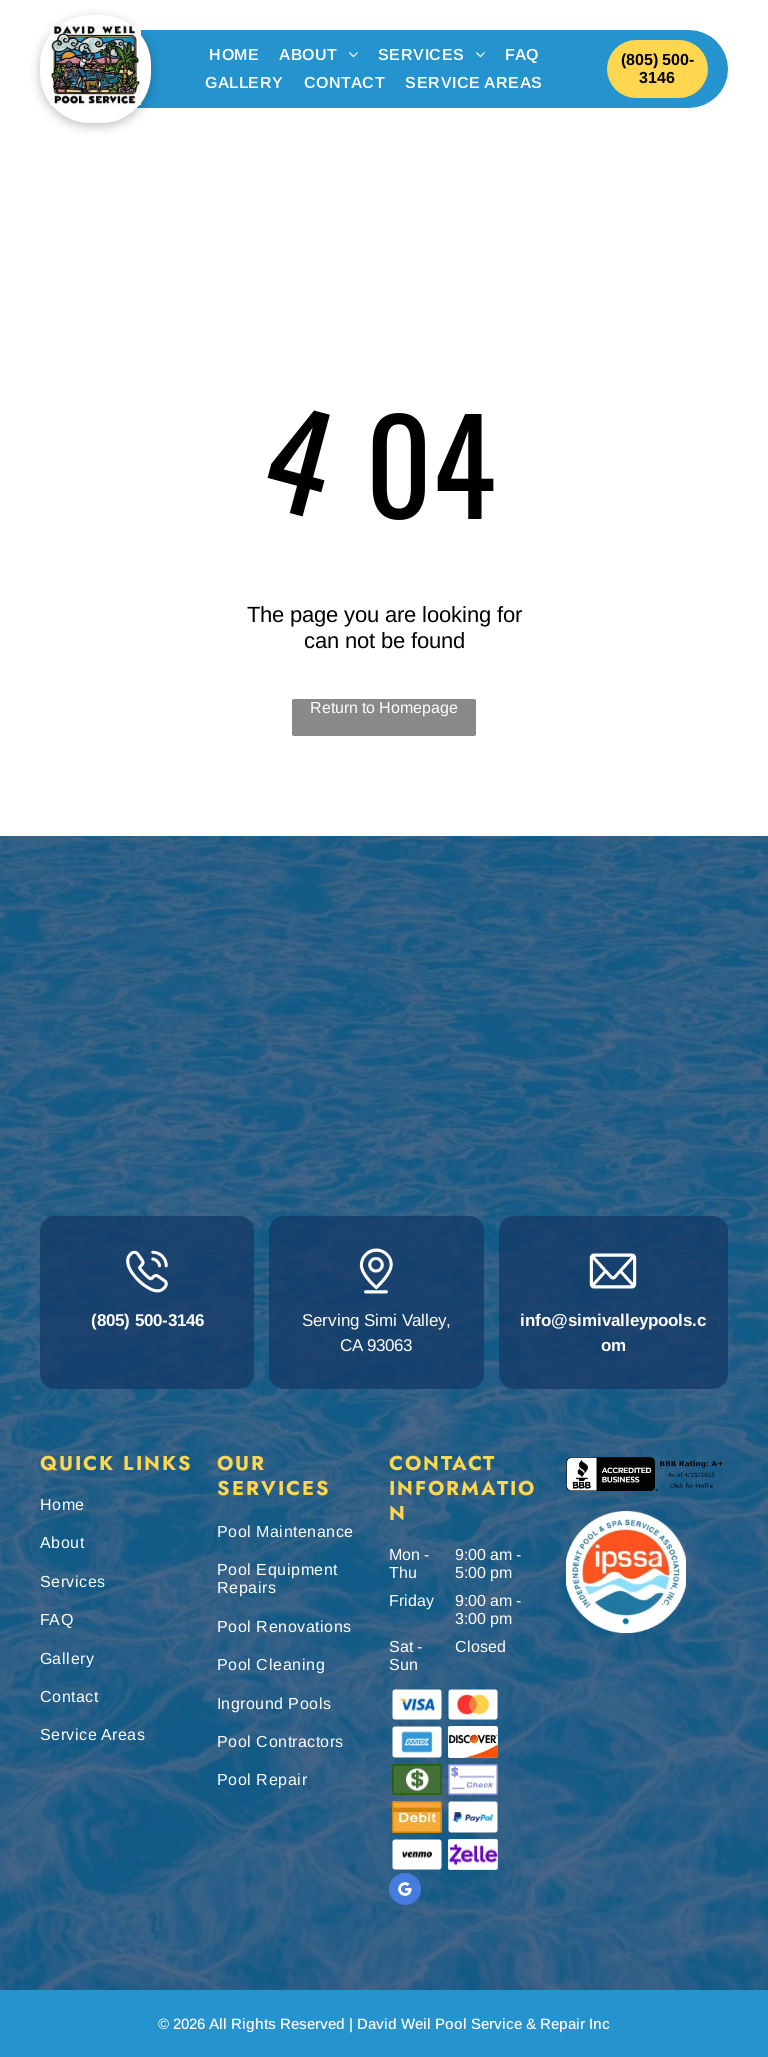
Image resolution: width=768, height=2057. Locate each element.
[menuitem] (234, 55)
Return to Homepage (384, 707)
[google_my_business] (405, 1891)
